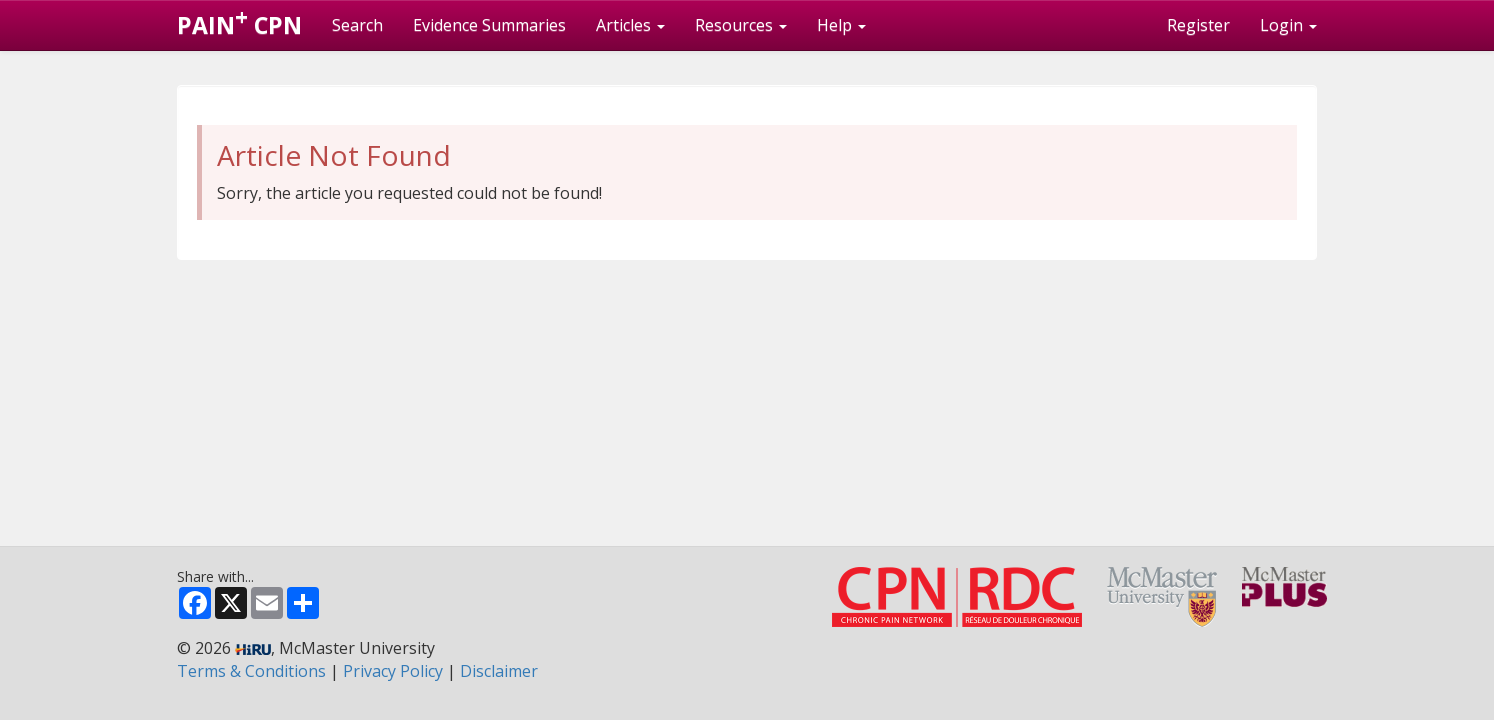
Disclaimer (499, 671)
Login (1288, 25)
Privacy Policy (393, 671)
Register (1198, 25)
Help (841, 25)
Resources (741, 25)
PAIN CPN (239, 21)
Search (357, 25)
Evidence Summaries (489, 25)
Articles (630, 25)
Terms (251, 671)
